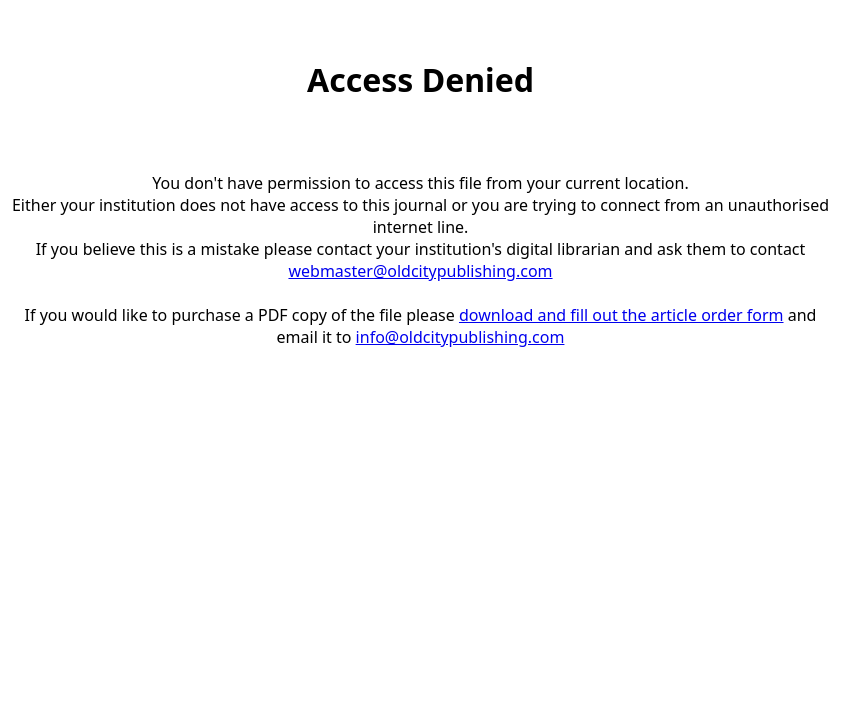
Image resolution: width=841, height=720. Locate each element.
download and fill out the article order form (621, 315)
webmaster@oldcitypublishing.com (420, 271)
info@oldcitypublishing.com (460, 337)
